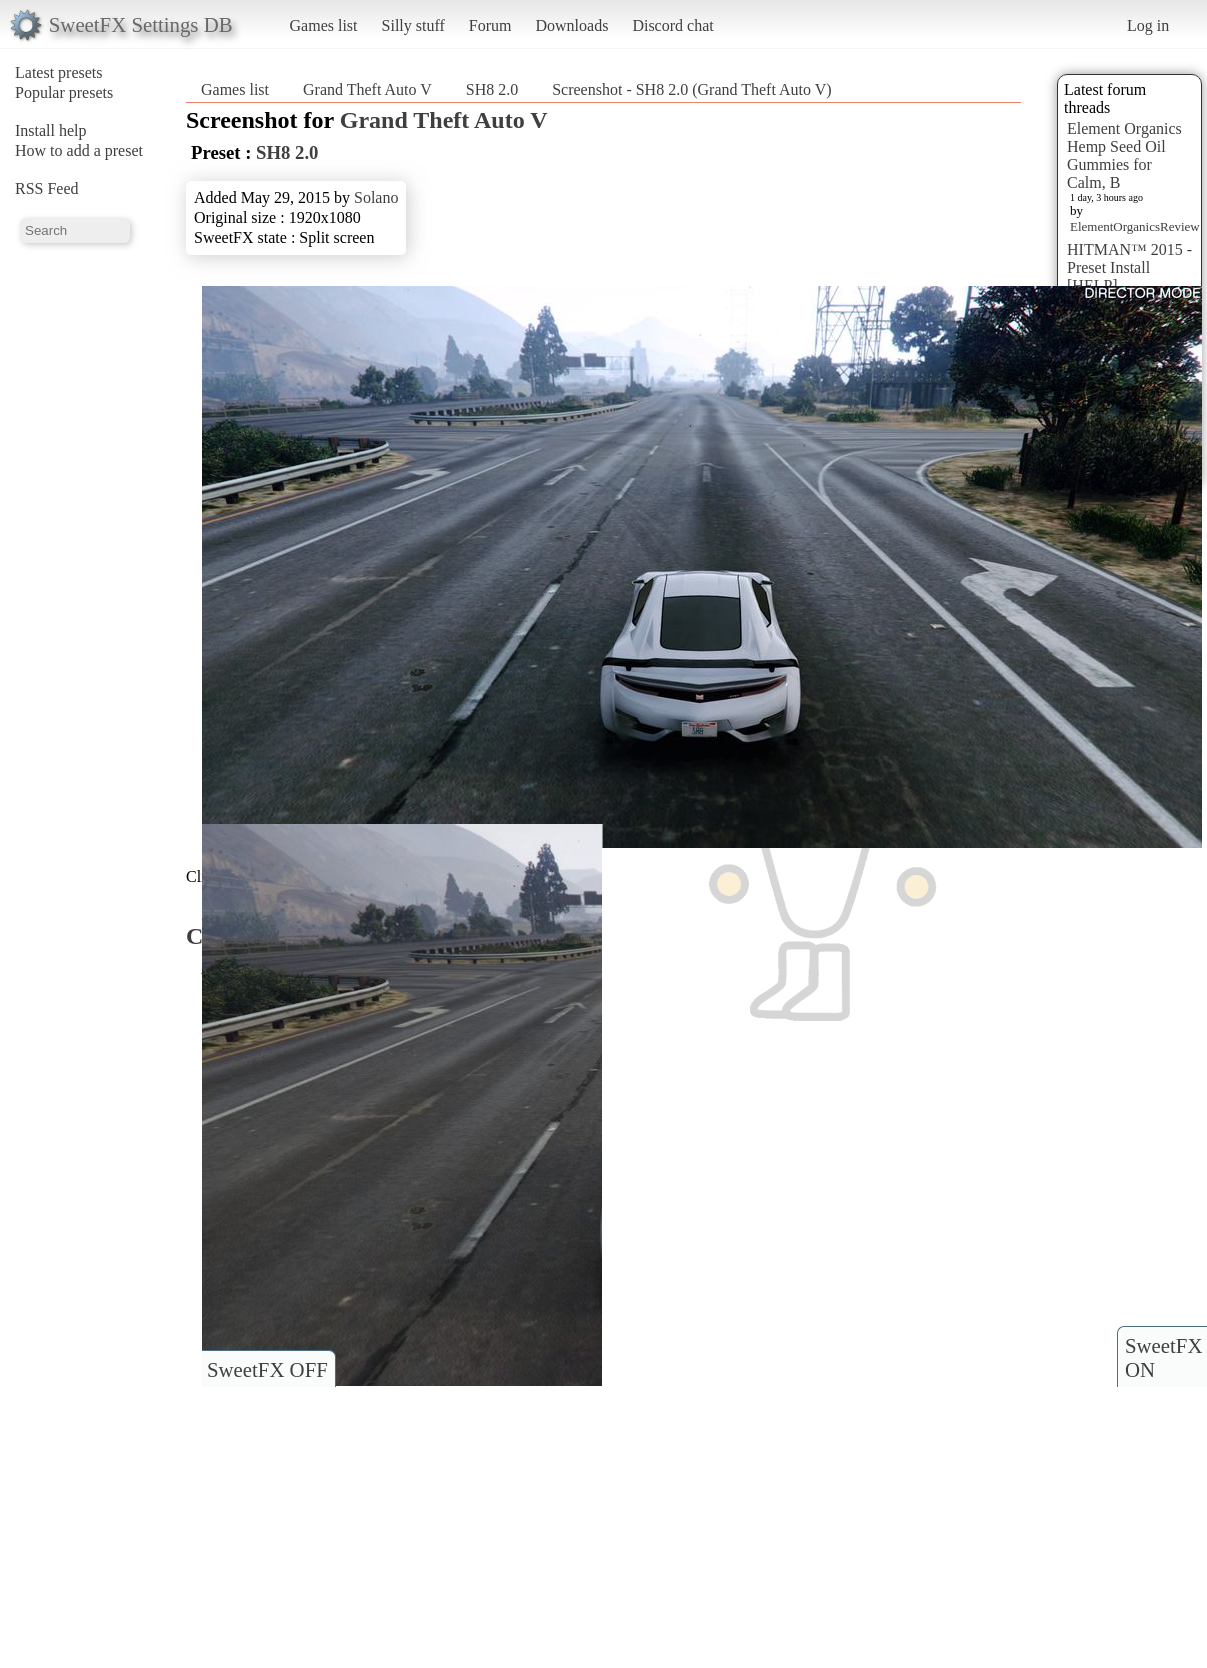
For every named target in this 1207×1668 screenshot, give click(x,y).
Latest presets (59, 72)
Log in (1148, 25)
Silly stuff (413, 25)
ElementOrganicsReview (1135, 226)
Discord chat (672, 25)
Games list (324, 25)
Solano (376, 197)
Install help (51, 130)
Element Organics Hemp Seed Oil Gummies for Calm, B (1124, 155)
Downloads (571, 25)
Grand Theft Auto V (367, 89)
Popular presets (64, 92)
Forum (490, 25)
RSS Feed (47, 188)
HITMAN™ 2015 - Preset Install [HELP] (1129, 267)
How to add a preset (79, 150)
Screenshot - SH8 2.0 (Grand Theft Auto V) (691, 89)
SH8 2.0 (492, 89)
